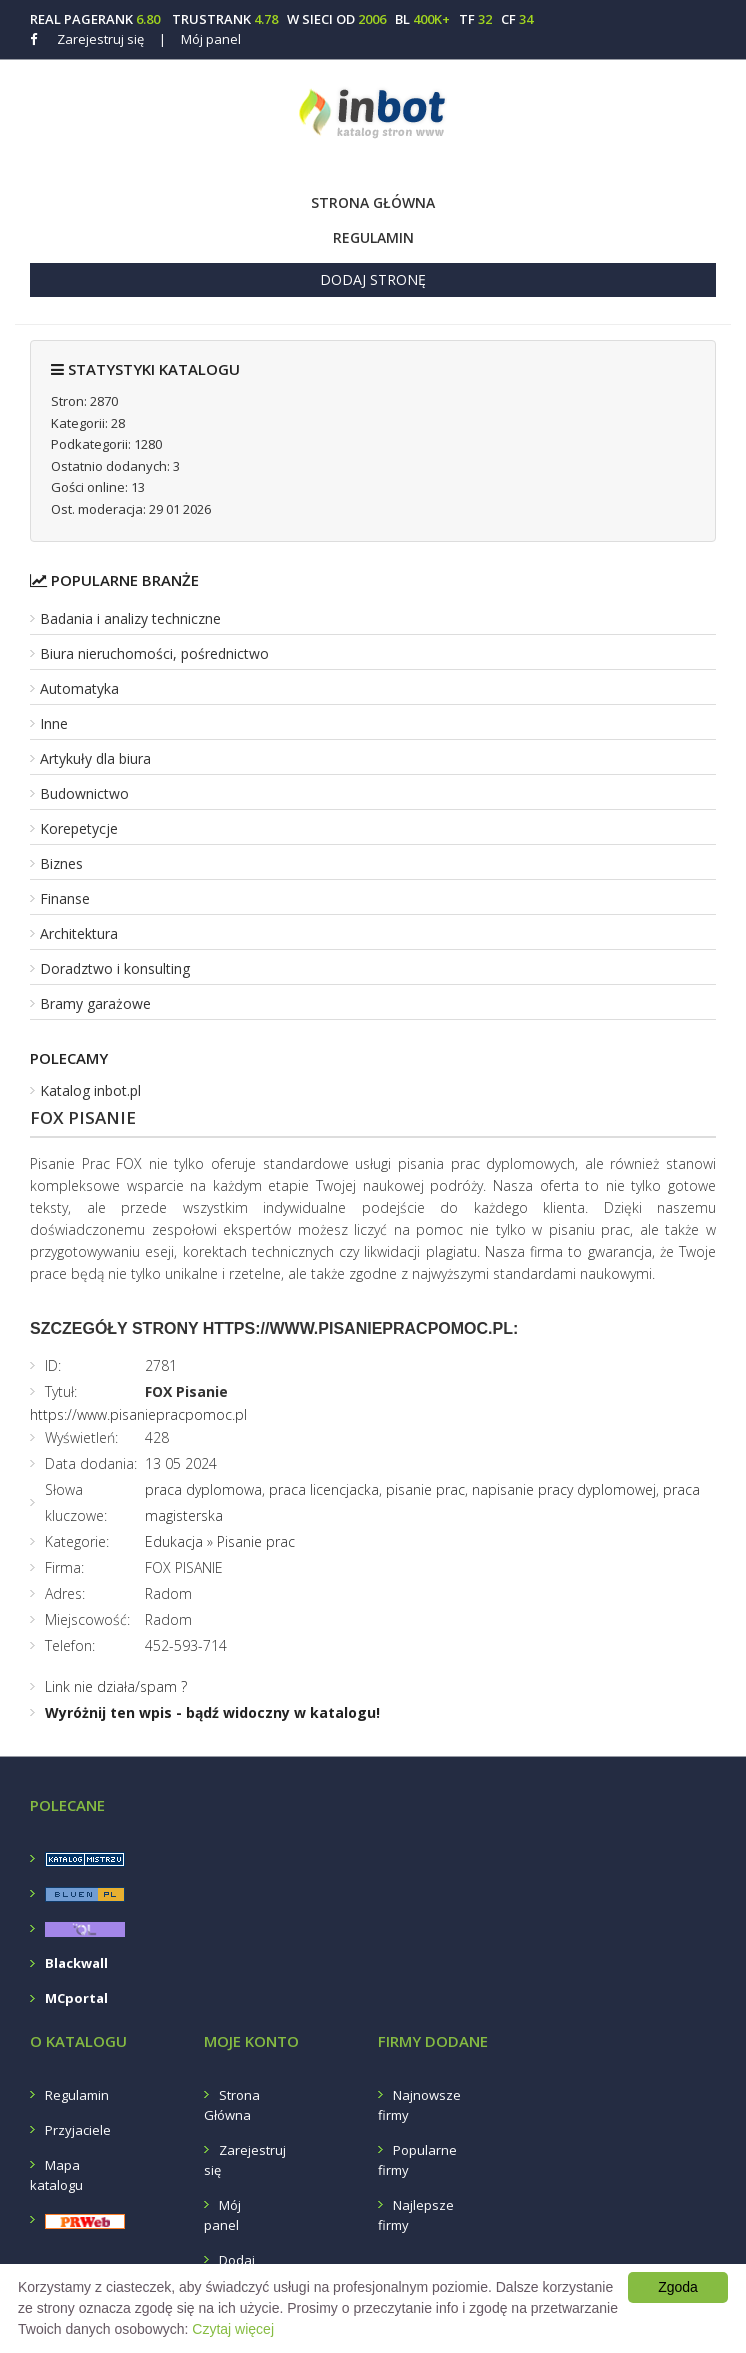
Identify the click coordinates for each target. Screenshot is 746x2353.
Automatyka (79, 688)
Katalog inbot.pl (90, 1090)
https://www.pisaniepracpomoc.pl (138, 1414)
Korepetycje (79, 828)
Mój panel (200, 39)
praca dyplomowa (203, 1489)
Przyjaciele (78, 2130)
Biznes (61, 863)
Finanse (65, 898)
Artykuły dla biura (95, 758)
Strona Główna (373, 202)
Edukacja (174, 1541)
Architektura (79, 933)
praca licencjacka (324, 1489)
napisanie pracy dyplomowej (564, 1489)
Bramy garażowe (95, 1003)
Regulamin (373, 237)
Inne (54, 723)
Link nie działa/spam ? (116, 1686)
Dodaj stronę (373, 279)
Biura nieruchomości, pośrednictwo (154, 653)
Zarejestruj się (100, 39)
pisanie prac (425, 1489)
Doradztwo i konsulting (115, 968)
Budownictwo (84, 793)
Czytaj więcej (233, 2329)
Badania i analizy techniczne (130, 618)
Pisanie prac (256, 1541)
